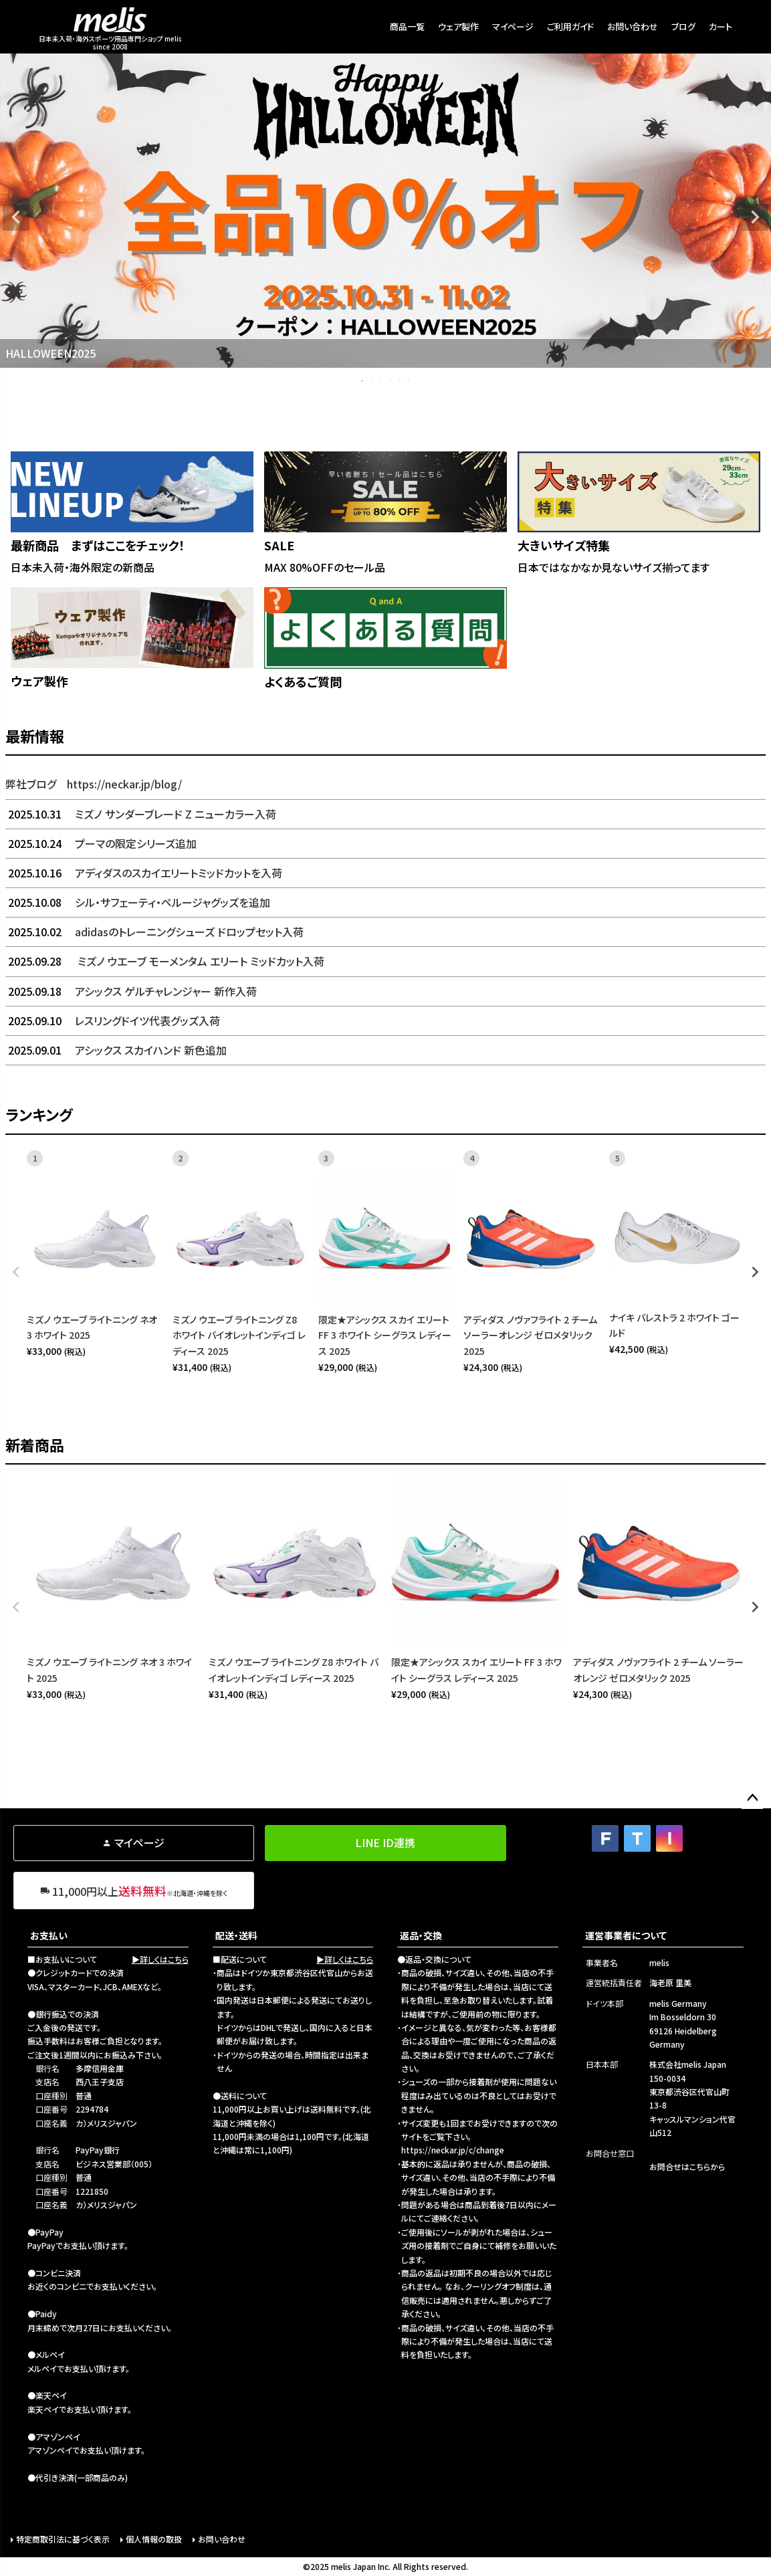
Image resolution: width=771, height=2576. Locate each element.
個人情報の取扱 (154, 2539)
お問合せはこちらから (687, 2166)
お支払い (49, 1935)
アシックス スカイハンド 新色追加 (116, 1050)
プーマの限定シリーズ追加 (101, 843)
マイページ (513, 26)
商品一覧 (407, 26)
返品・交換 (421, 1935)
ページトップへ (752, 1798)
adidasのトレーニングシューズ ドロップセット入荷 (154, 931)
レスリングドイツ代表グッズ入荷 (112, 1020)
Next (755, 217)
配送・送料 (236, 1935)
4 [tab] (391, 380)
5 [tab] (400, 380)
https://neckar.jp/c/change (452, 2149)
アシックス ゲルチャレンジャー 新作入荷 (131, 991)
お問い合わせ (632, 26)
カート (720, 26)
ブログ (683, 26)
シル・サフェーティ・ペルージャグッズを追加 (137, 902)
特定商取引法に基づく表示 (63, 2539)
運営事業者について (626, 1935)
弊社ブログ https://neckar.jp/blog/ (93, 784)
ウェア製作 (458, 26)
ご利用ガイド (570, 26)
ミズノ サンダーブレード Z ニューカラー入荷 (140, 813)
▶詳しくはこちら (160, 1959)
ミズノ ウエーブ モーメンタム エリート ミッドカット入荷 (164, 961)
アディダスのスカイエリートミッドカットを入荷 (143, 872)
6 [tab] (410, 380)
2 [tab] (372, 380)
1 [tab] (363, 380)
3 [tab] (381, 380)
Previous (16, 217)
